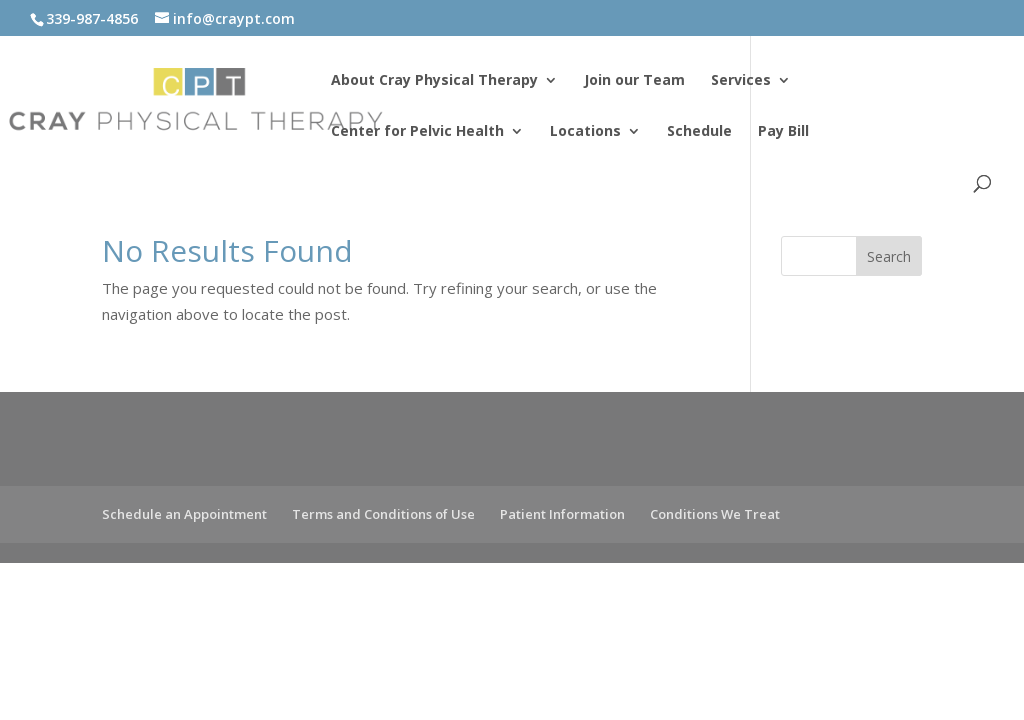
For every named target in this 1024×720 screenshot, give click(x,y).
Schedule (699, 132)
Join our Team (634, 81)
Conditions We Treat (715, 514)
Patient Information (562, 514)
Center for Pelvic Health (417, 132)
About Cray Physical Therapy (434, 81)
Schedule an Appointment (184, 514)
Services (741, 81)
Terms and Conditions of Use (383, 514)
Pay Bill (783, 132)
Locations (585, 132)
